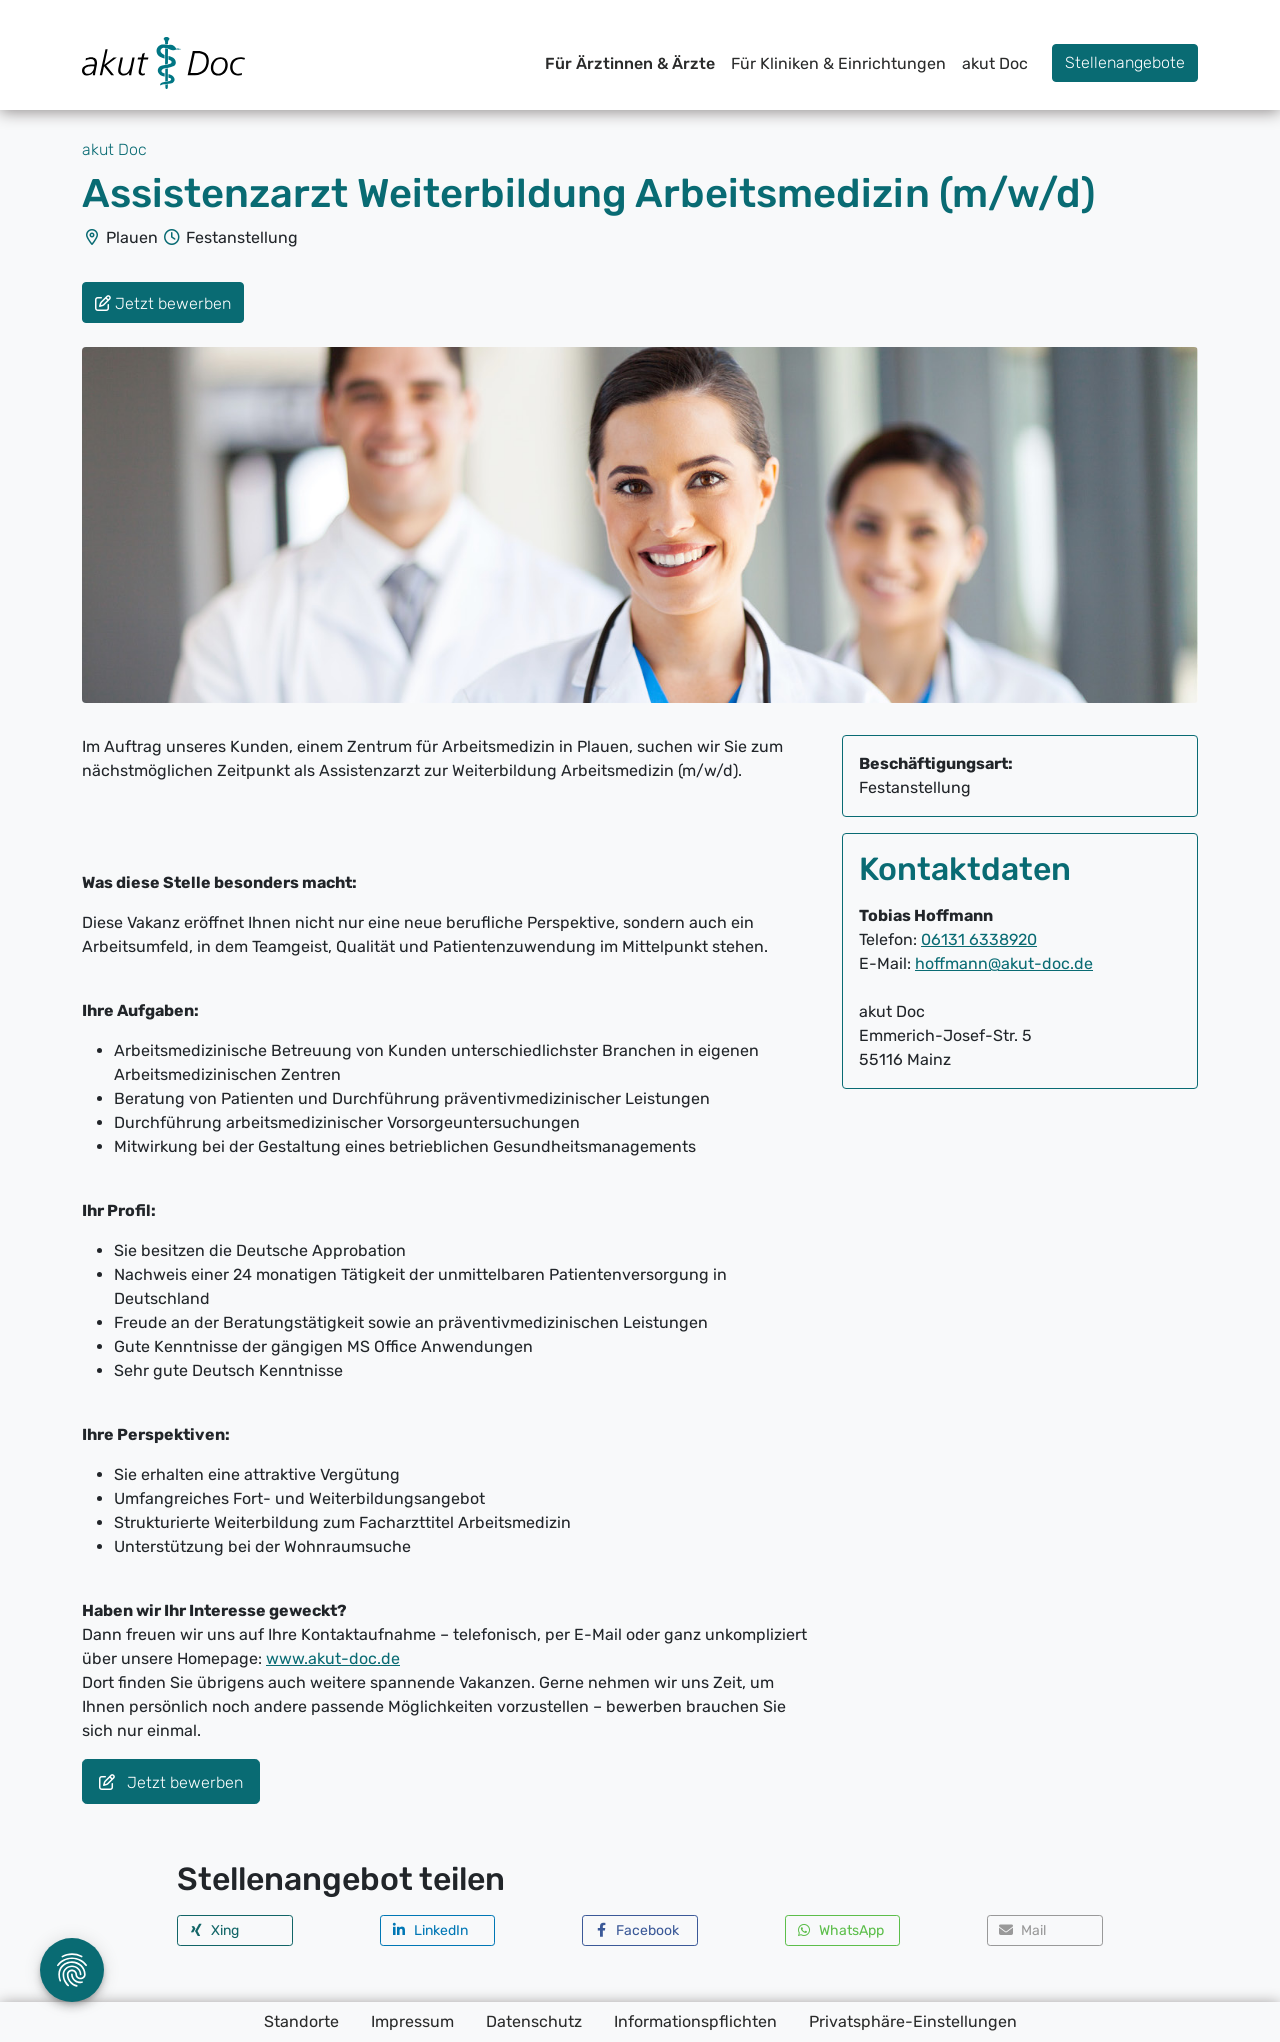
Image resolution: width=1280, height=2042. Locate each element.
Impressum (412, 2021)
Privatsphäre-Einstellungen (913, 2021)
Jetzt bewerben (171, 1782)
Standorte (301, 2021)
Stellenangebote (1125, 62)
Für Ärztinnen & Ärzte (630, 63)
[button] (235, 1930)
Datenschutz (534, 2021)
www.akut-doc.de (333, 1658)
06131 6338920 (979, 939)
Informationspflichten (695, 2021)
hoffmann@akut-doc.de (1004, 963)
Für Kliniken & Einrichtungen (838, 63)
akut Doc (995, 63)
